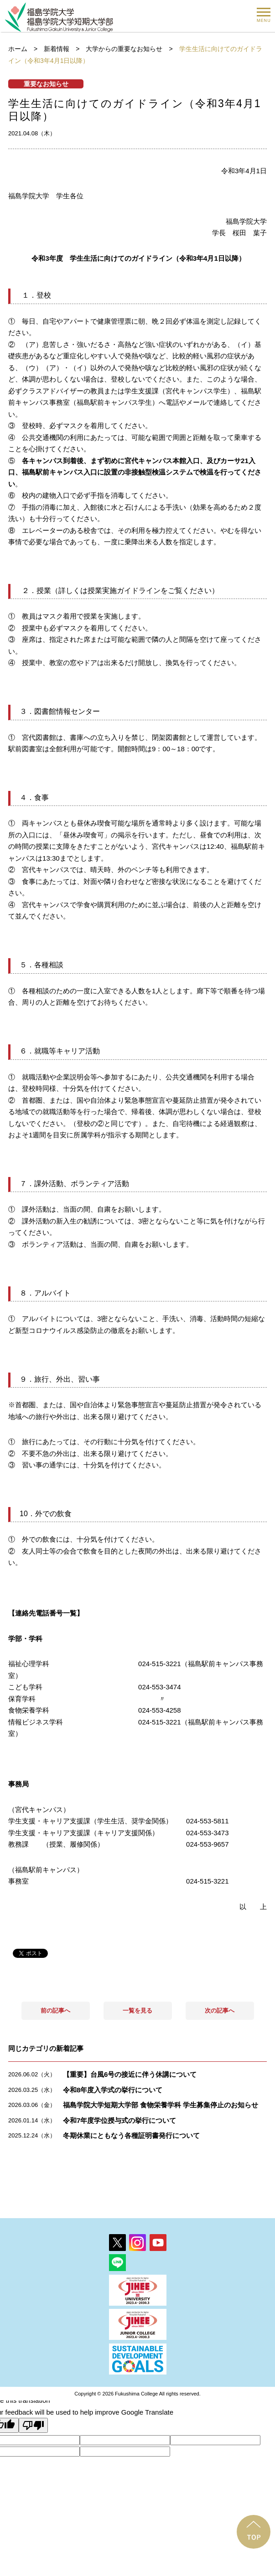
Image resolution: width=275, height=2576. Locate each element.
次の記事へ (219, 2010)
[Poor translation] (33, 2425)
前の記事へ (55, 2010)
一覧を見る (137, 2010)
